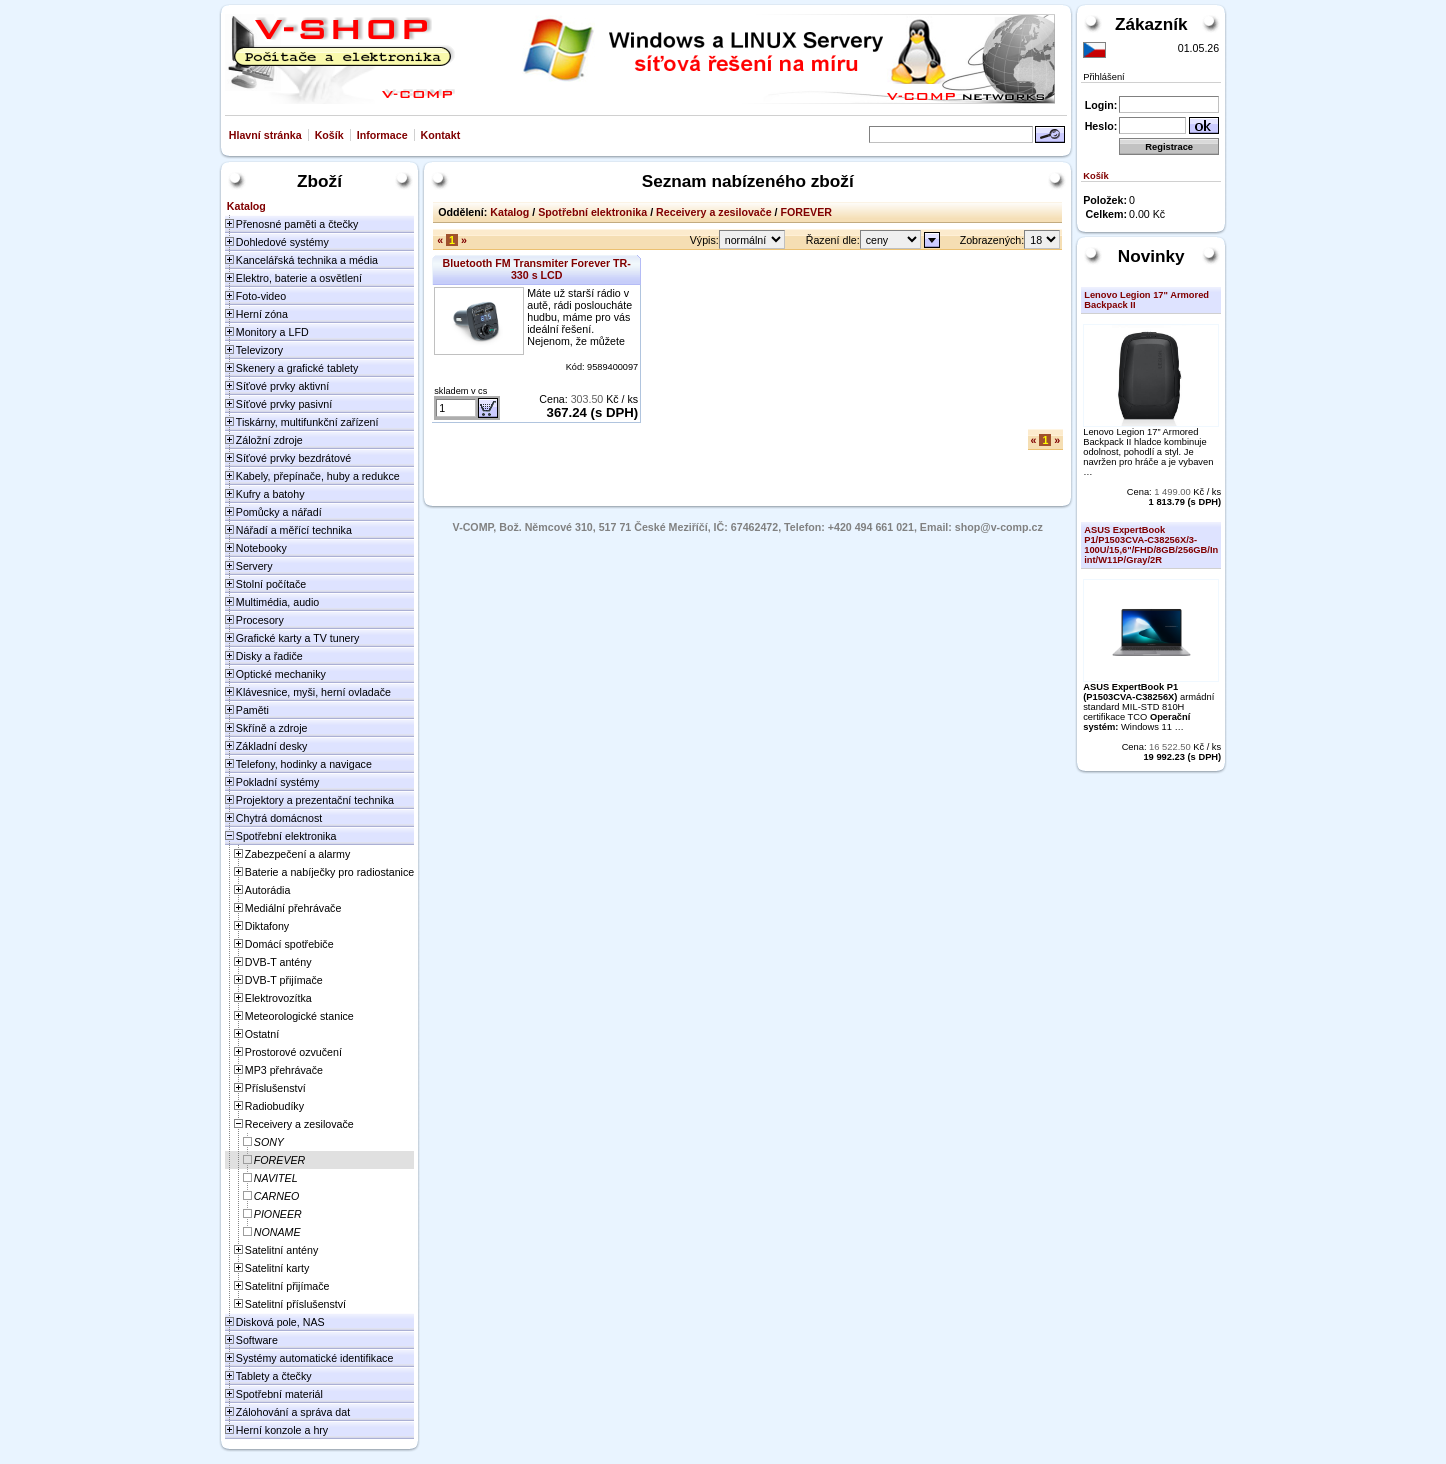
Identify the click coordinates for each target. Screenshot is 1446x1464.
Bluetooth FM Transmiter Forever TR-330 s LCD (537, 269)
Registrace (1169, 147)
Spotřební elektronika (592, 212)
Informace (382, 135)
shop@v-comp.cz (999, 527)
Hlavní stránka (265, 135)
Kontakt (441, 135)
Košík (329, 135)
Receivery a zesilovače (714, 212)
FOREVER (807, 212)
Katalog (509, 212)
